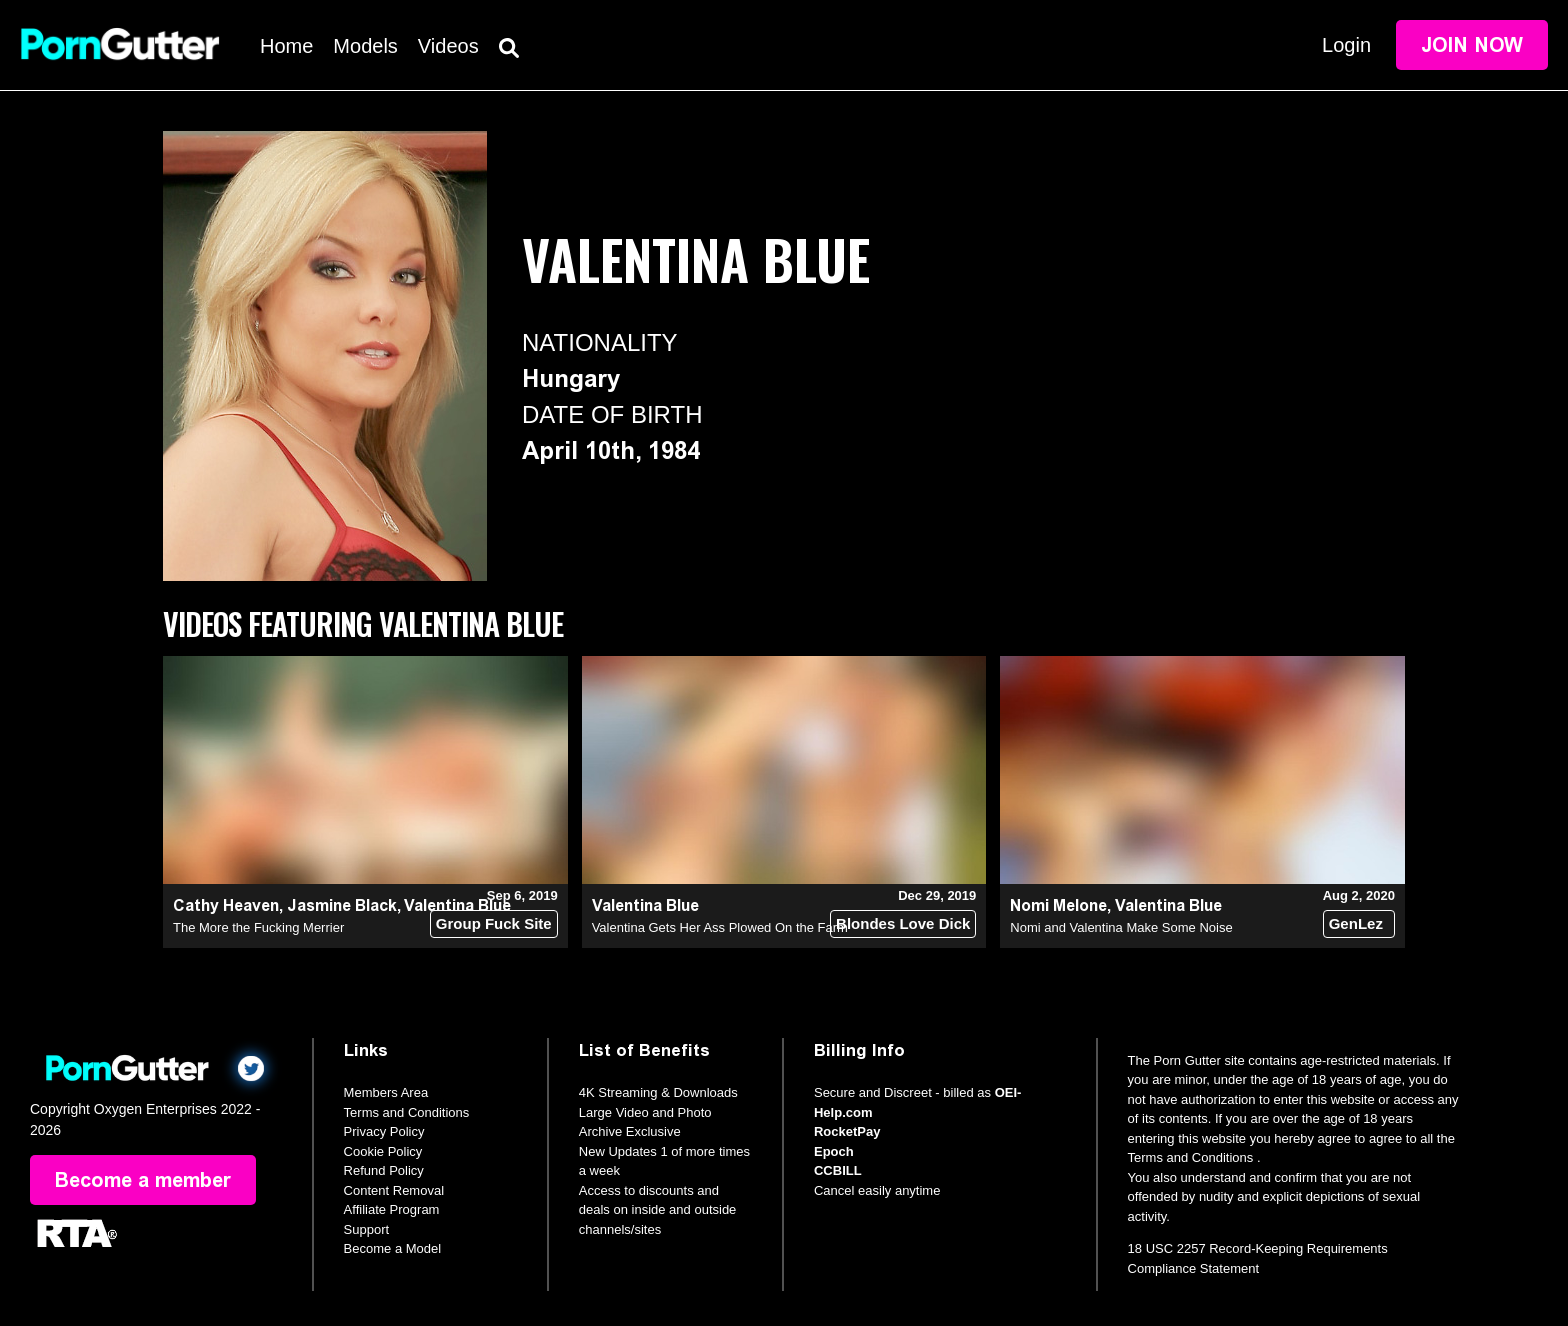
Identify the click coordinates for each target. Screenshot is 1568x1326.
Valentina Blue (645, 905)
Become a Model (393, 1248)
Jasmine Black (342, 905)
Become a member (143, 1180)
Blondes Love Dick (903, 923)
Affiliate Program (392, 1209)
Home (286, 46)
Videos (448, 46)
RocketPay (847, 1131)
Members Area (386, 1092)
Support (367, 1229)
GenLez (1356, 923)
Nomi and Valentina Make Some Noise (1121, 927)
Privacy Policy (384, 1131)
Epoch (834, 1151)
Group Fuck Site (494, 923)
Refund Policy (384, 1170)
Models (365, 46)
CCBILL (838, 1170)
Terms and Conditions (407, 1112)
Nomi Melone (1058, 905)
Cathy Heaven (226, 905)
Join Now (1472, 45)
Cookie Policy (383, 1151)
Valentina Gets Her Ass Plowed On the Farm (720, 927)
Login (1346, 45)
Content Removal (394, 1190)
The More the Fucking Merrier (258, 927)
